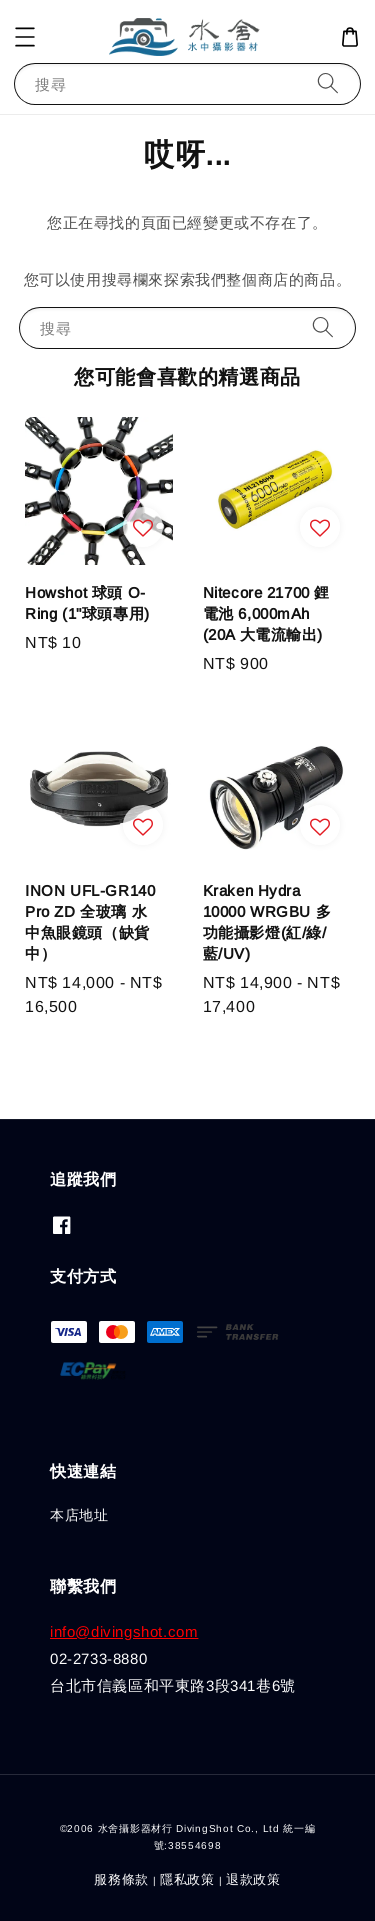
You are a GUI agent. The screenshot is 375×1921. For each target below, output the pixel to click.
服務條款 (121, 1879)
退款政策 (253, 1879)
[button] (25, 37)
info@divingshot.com (124, 1631)
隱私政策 (187, 1879)
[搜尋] (328, 83)
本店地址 (79, 1515)
